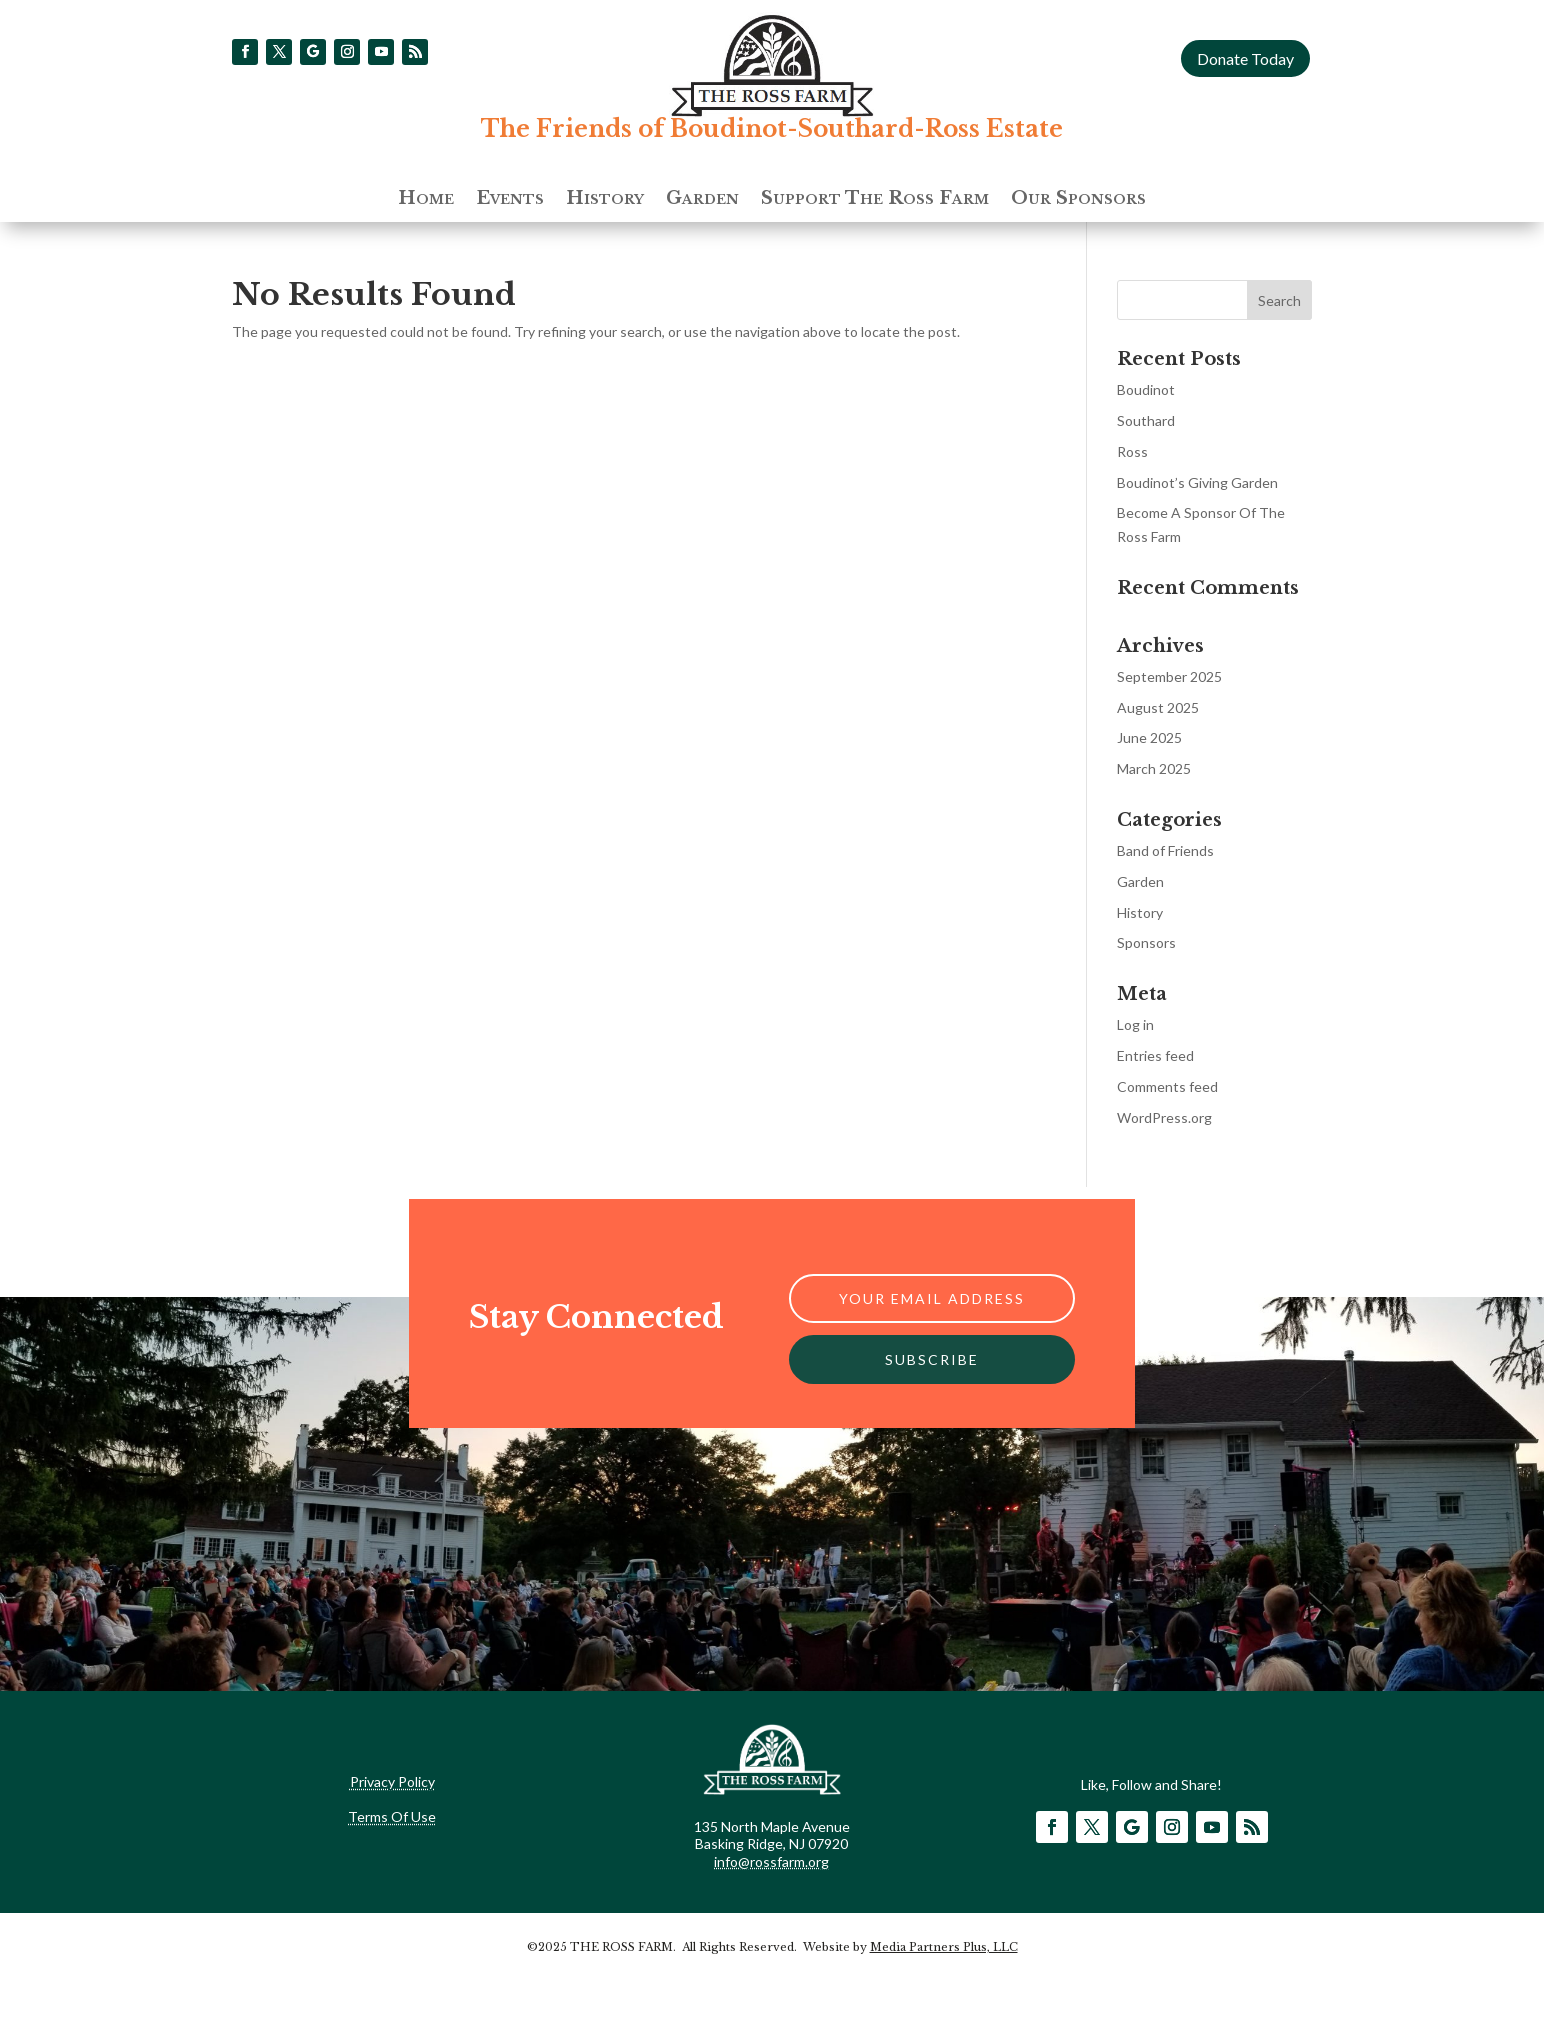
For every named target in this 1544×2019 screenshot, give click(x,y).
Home (426, 200)
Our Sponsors (1078, 200)
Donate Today (1245, 58)
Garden (702, 200)
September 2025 (1169, 676)
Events (510, 200)
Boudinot (1146, 389)
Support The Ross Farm (875, 200)
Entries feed (1155, 1055)
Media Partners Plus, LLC (944, 1947)
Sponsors (1146, 942)
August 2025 (1158, 707)
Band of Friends (1165, 850)
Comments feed (1167, 1086)
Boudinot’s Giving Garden (1197, 482)
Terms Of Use (392, 1816)
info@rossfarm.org (771, 1861)
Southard (1146, 420)
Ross (1132, 451)
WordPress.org (1164, 1117)
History (605, 200)
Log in (1135, 1024)
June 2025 (1149, 737)
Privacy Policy (392, 1781)
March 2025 (1154, 768)
